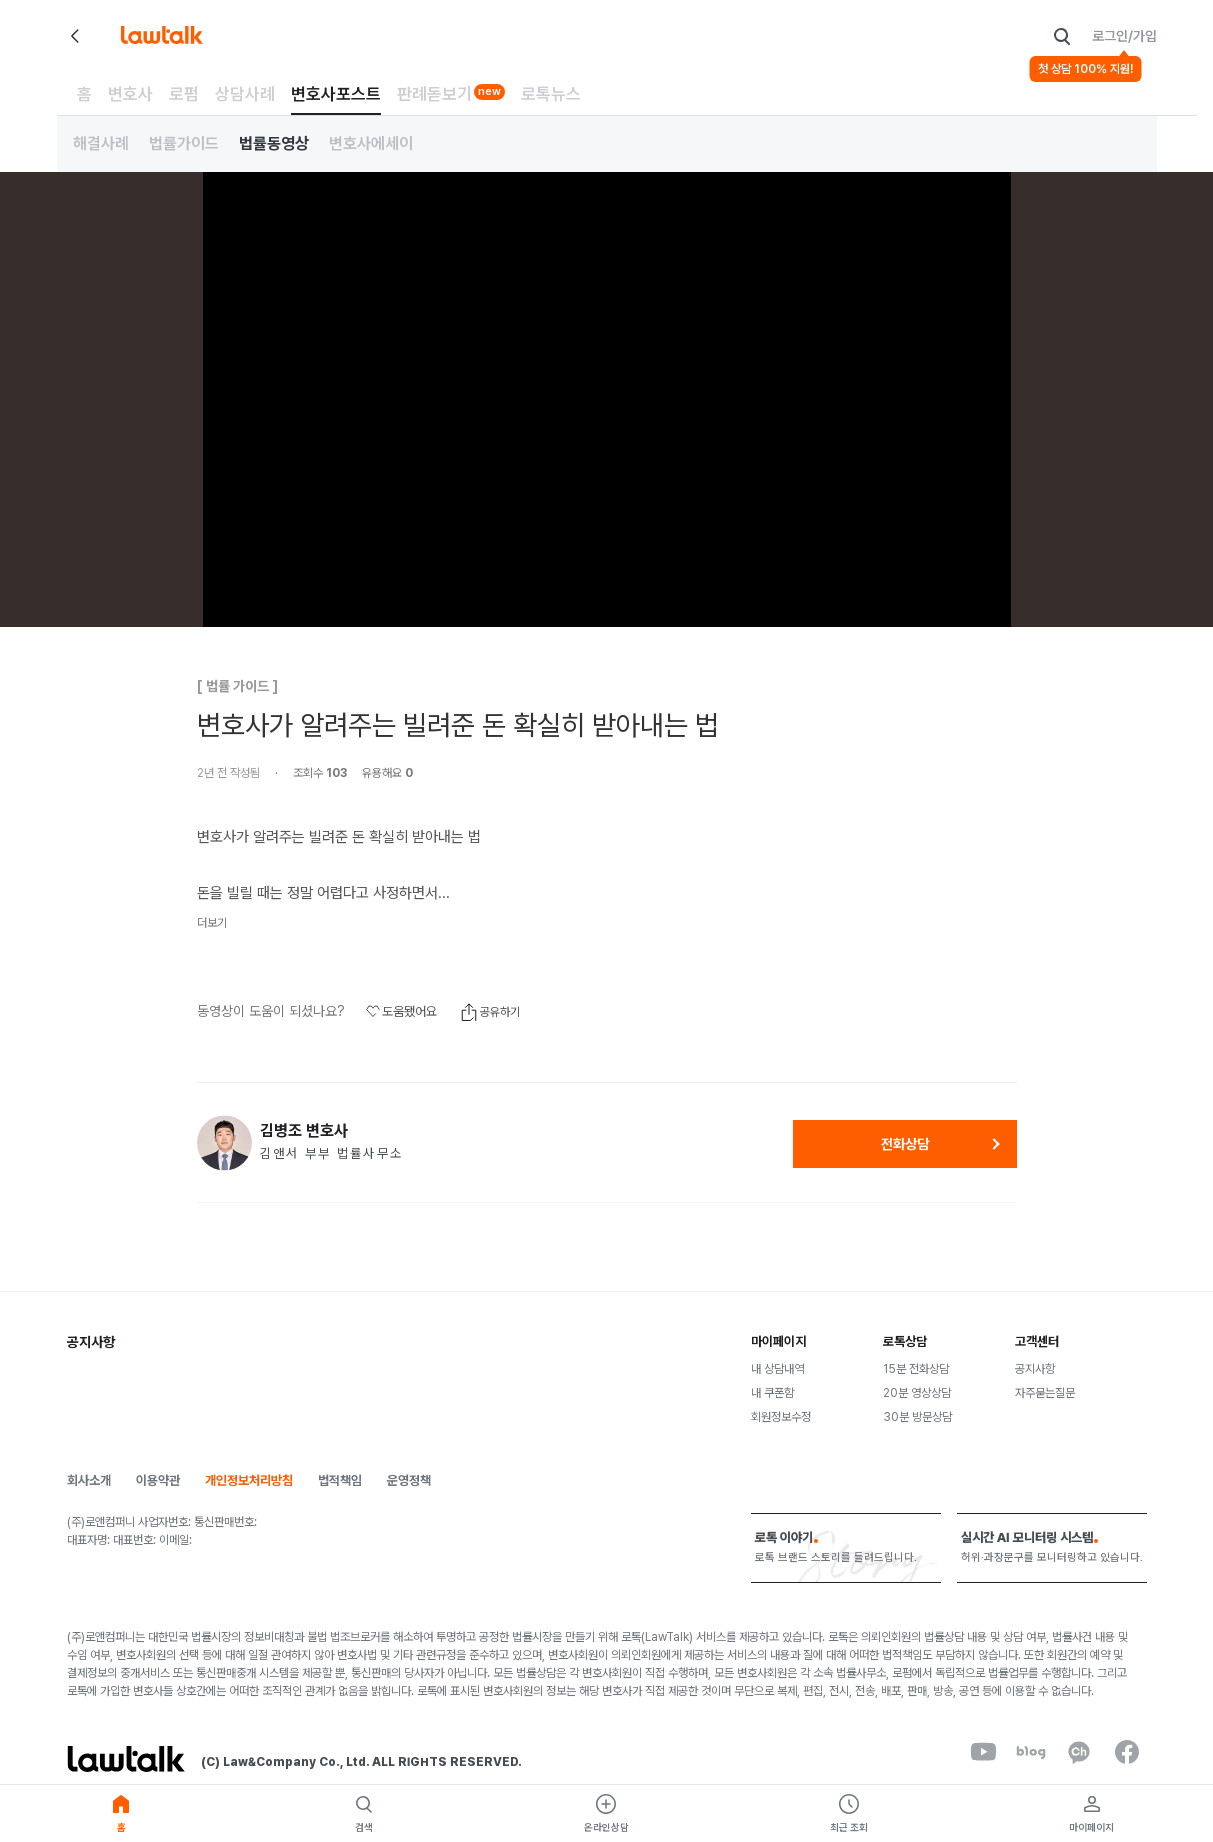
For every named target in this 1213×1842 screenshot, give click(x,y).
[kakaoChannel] (1079, 1752)
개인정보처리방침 (249, 1480)
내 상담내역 (777, 1369)
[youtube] (983, 1752)
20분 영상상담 (917, 1393)
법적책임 (340, 1480)
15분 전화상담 (916, 1369)
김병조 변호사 (304, 1131)
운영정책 (409, 1480)
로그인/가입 (1124, 36)
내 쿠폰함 (772, 1393)
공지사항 (1035, 1369)
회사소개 (89, 1480)
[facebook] (1127, 1752)
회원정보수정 (781, 1417)
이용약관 (158, 1480)
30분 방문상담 (917, 1417)
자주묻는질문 (1045, 1393)
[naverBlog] (1031, 1752)
